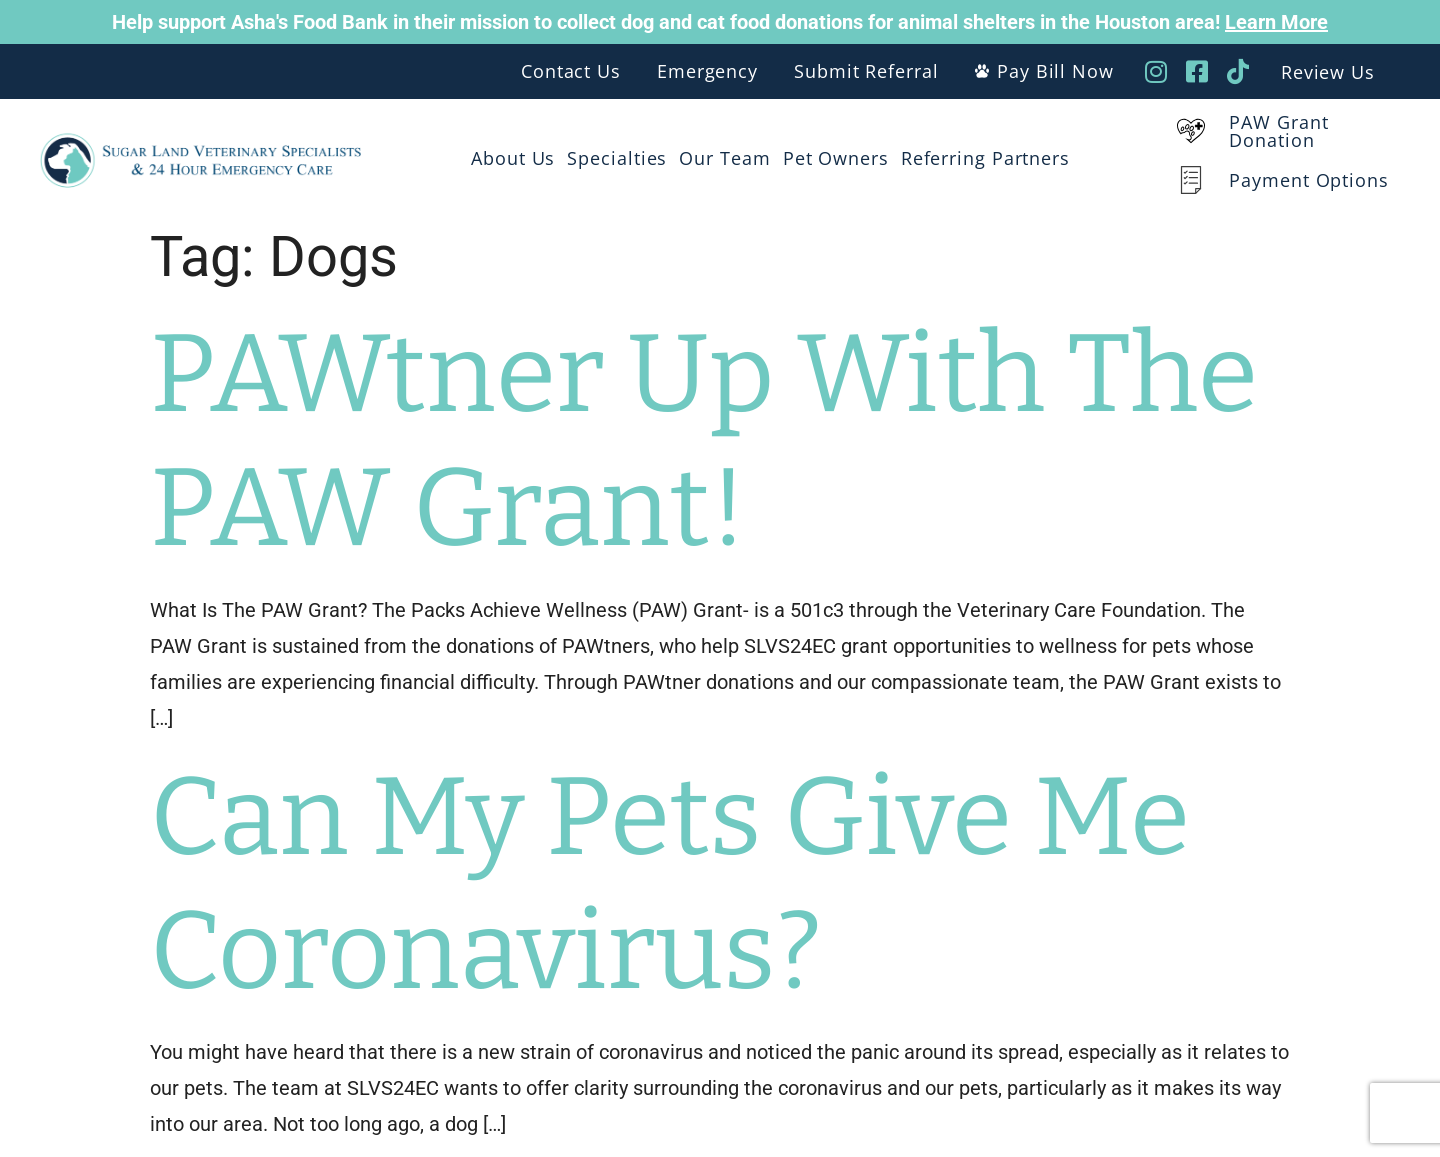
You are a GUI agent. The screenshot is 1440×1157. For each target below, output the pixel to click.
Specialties (617, 158)
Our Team (724, 158)
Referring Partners (985, 158)
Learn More (1276, 22)
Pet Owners (836, 158)
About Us (513, 158)
